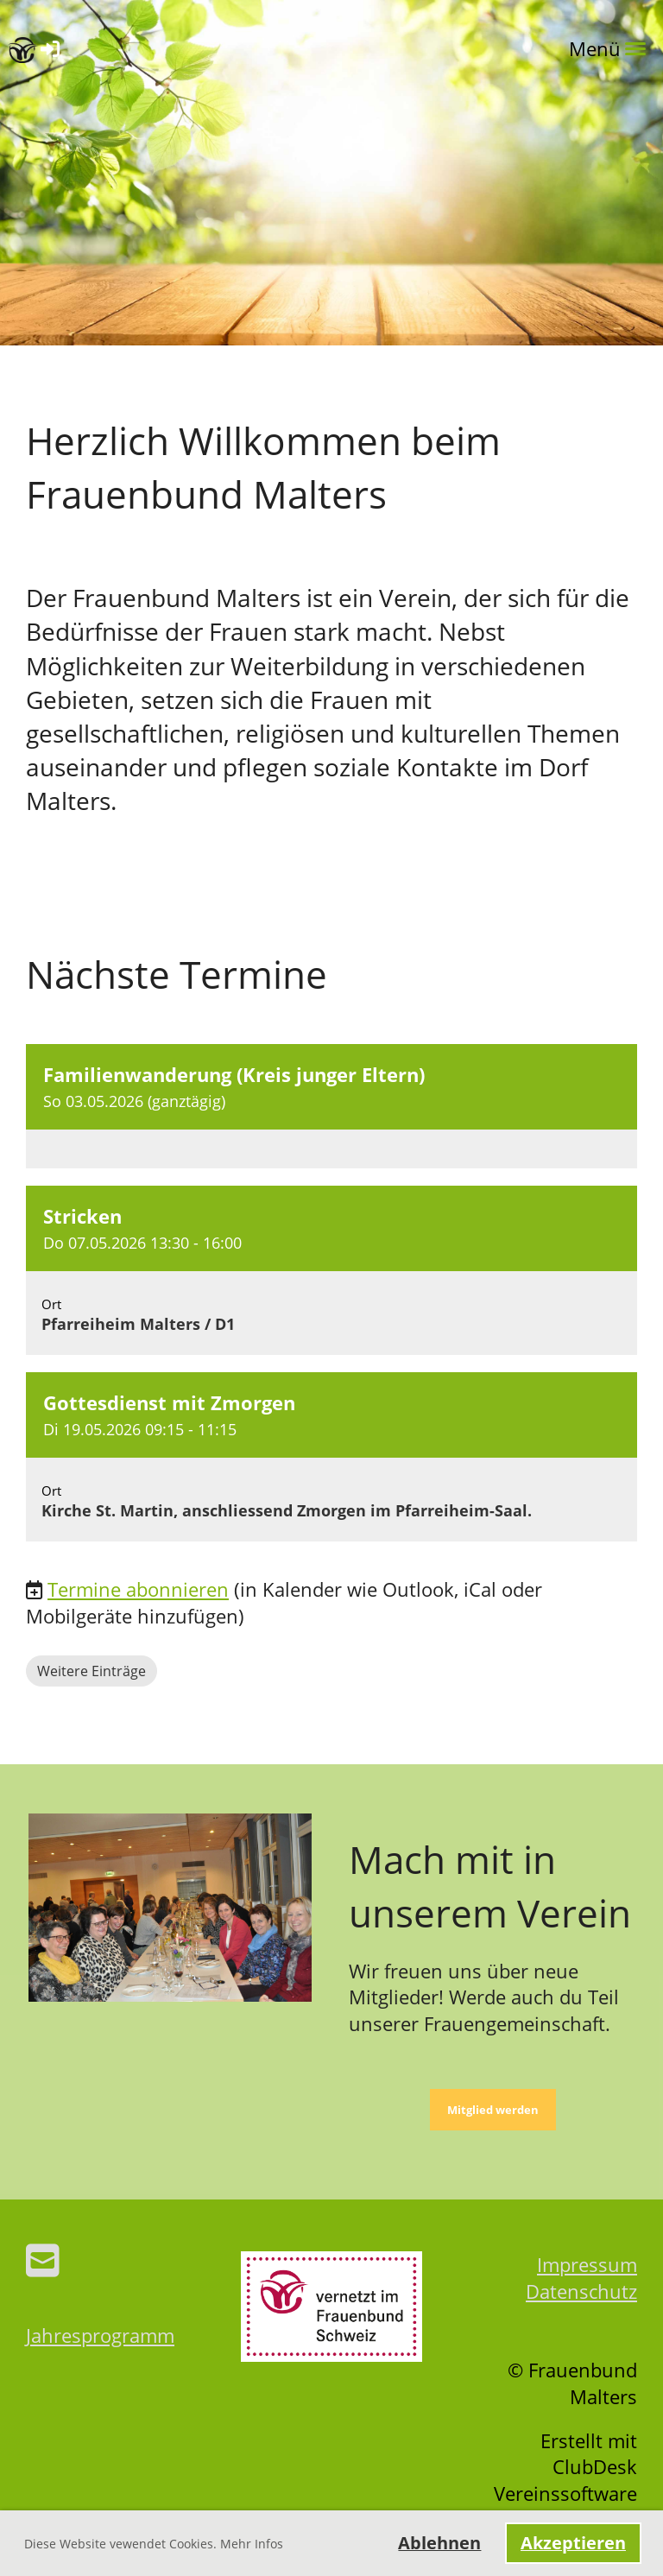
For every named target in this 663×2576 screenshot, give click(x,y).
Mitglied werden (493, 2109)
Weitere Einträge (91, 1670)
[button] (331, 1106)
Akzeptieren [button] (573, 2542)
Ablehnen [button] (439, 2542)
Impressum (587, 2264)
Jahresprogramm (100, 2335)
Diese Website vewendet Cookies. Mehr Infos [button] (153, 2543)
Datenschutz (581, 2291)
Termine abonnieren (138, 1589)
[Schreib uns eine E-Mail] (43, 2260)
